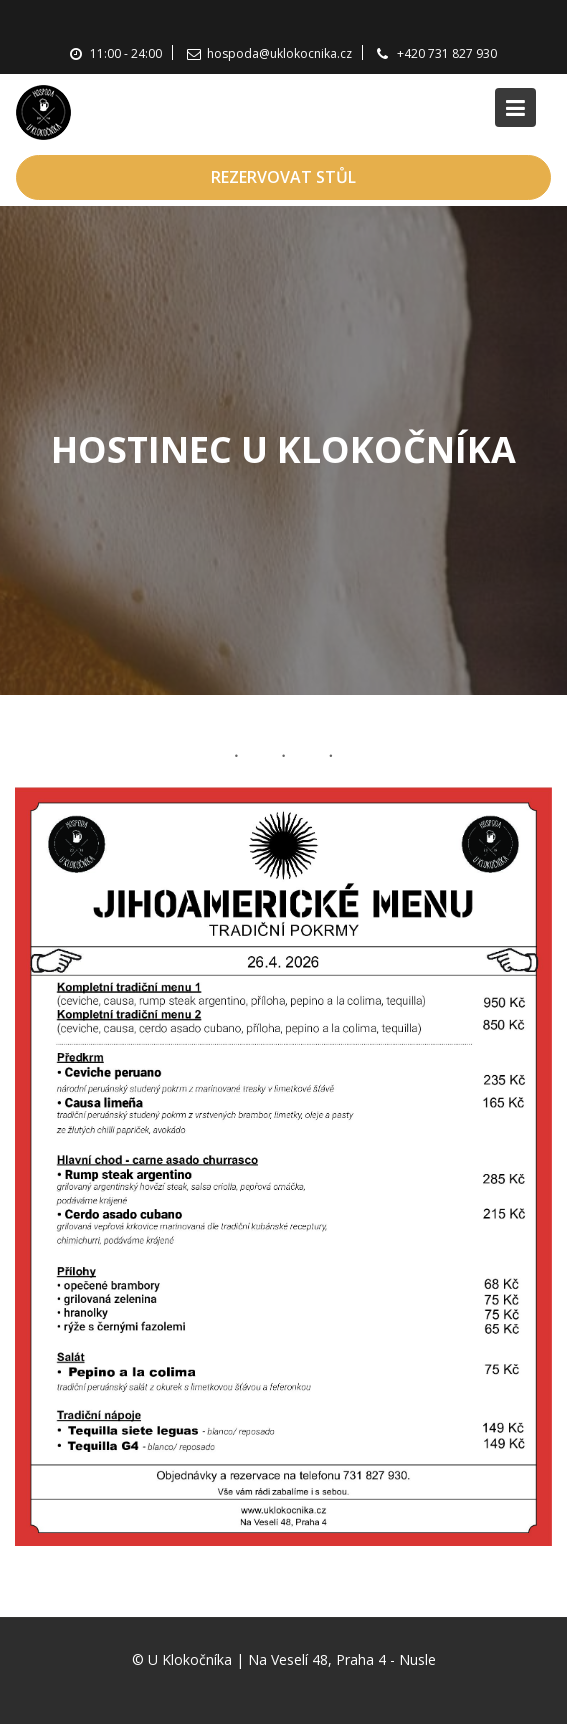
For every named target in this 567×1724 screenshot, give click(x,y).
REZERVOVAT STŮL (283, 177)
